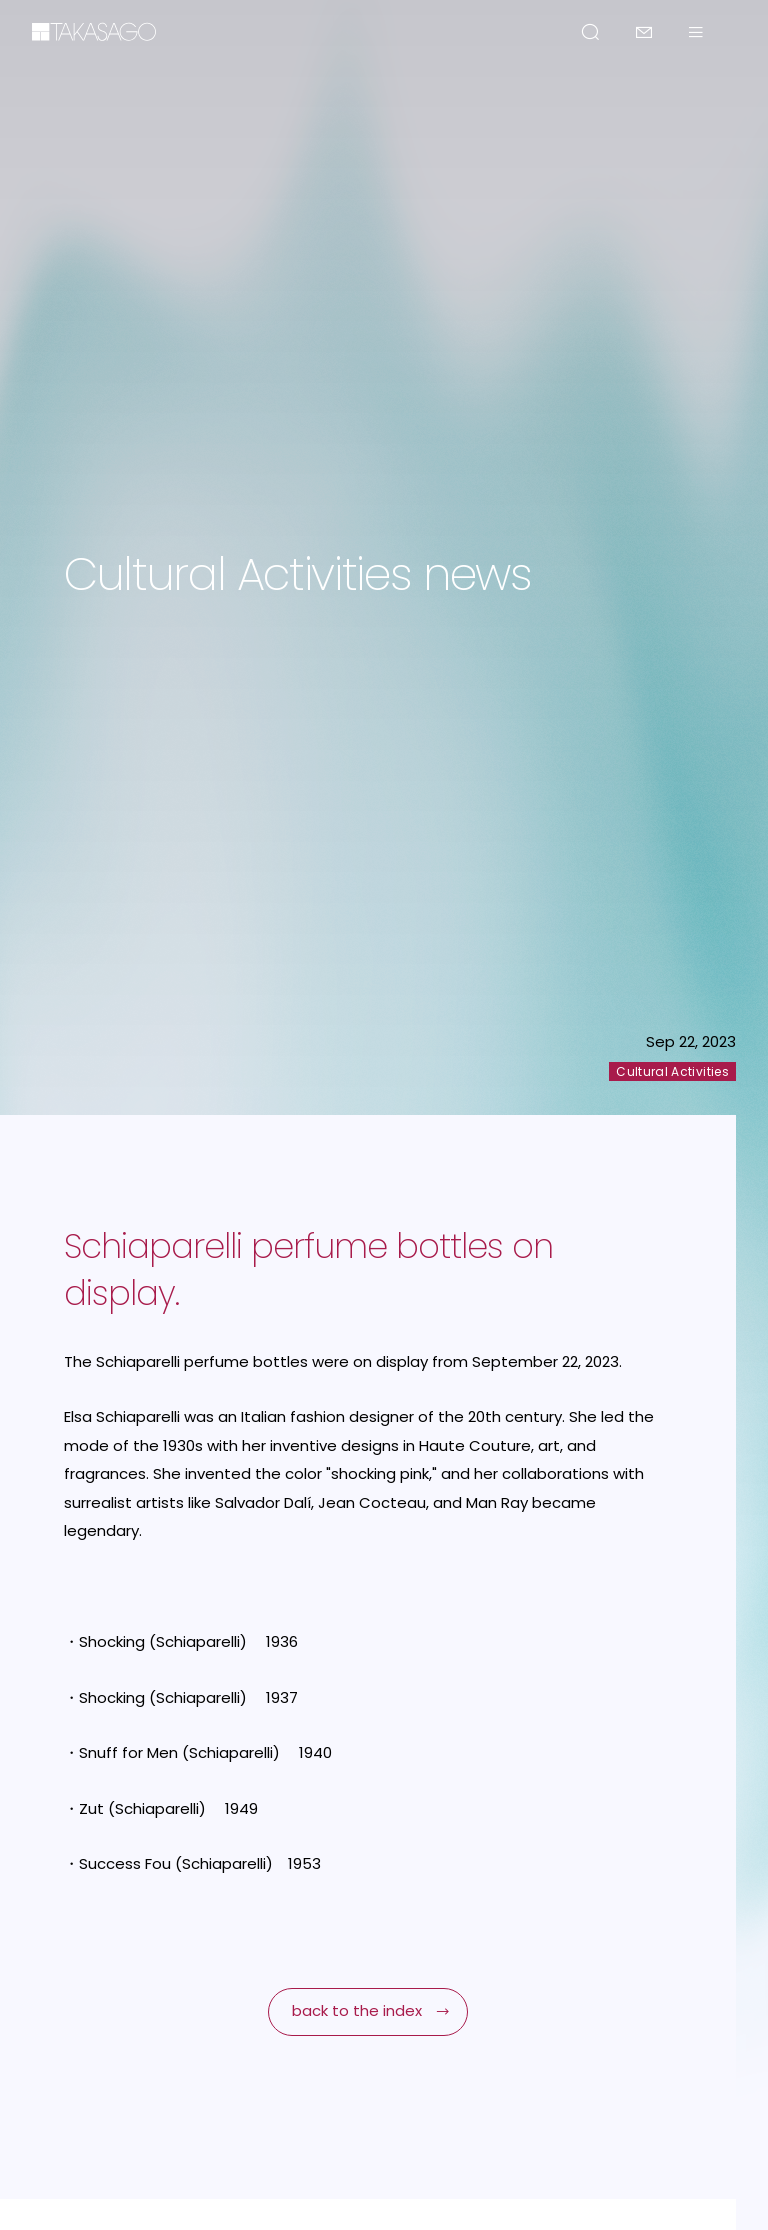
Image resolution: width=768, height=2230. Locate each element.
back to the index (357, 2010)
